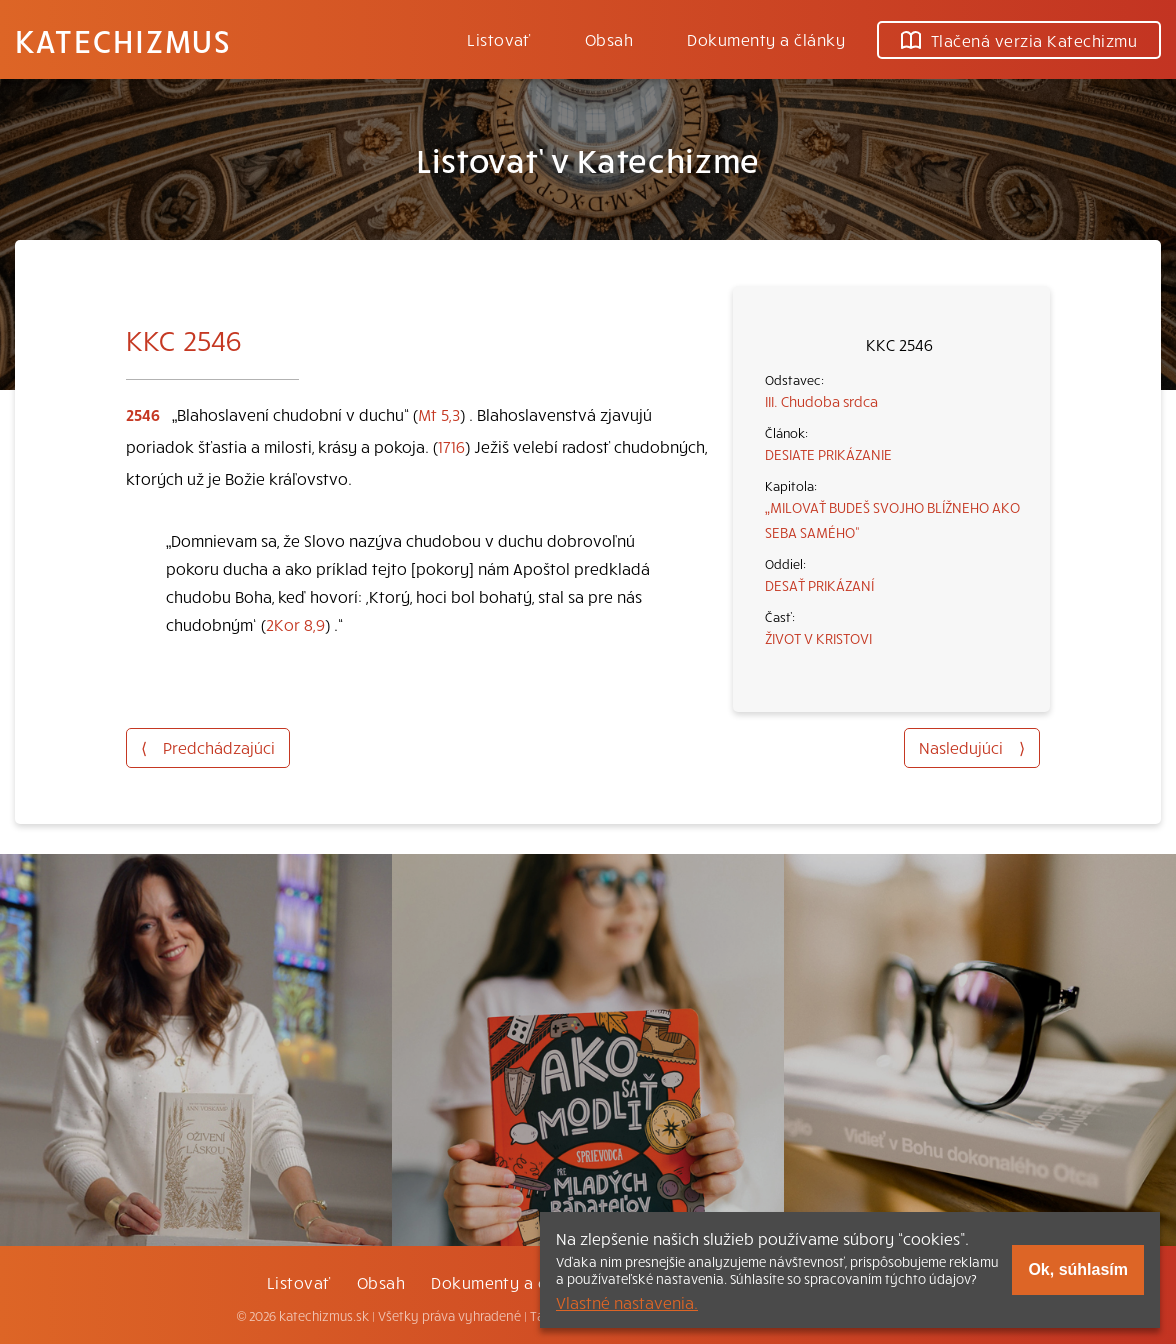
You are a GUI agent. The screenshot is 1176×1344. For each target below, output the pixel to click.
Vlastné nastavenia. (627, 1302)
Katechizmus (123, 40)
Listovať (499, 39)
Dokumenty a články (766, 39)
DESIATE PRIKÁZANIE (828, 454)
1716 (451, 446)
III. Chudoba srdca (821, 401)
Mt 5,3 (439, 414)
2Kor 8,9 (295, 624)
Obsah (609, 39)
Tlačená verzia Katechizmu (1019, 40)
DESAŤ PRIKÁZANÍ (819, 585)
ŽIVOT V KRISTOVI (818, 638)
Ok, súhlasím (1078, 1269)
